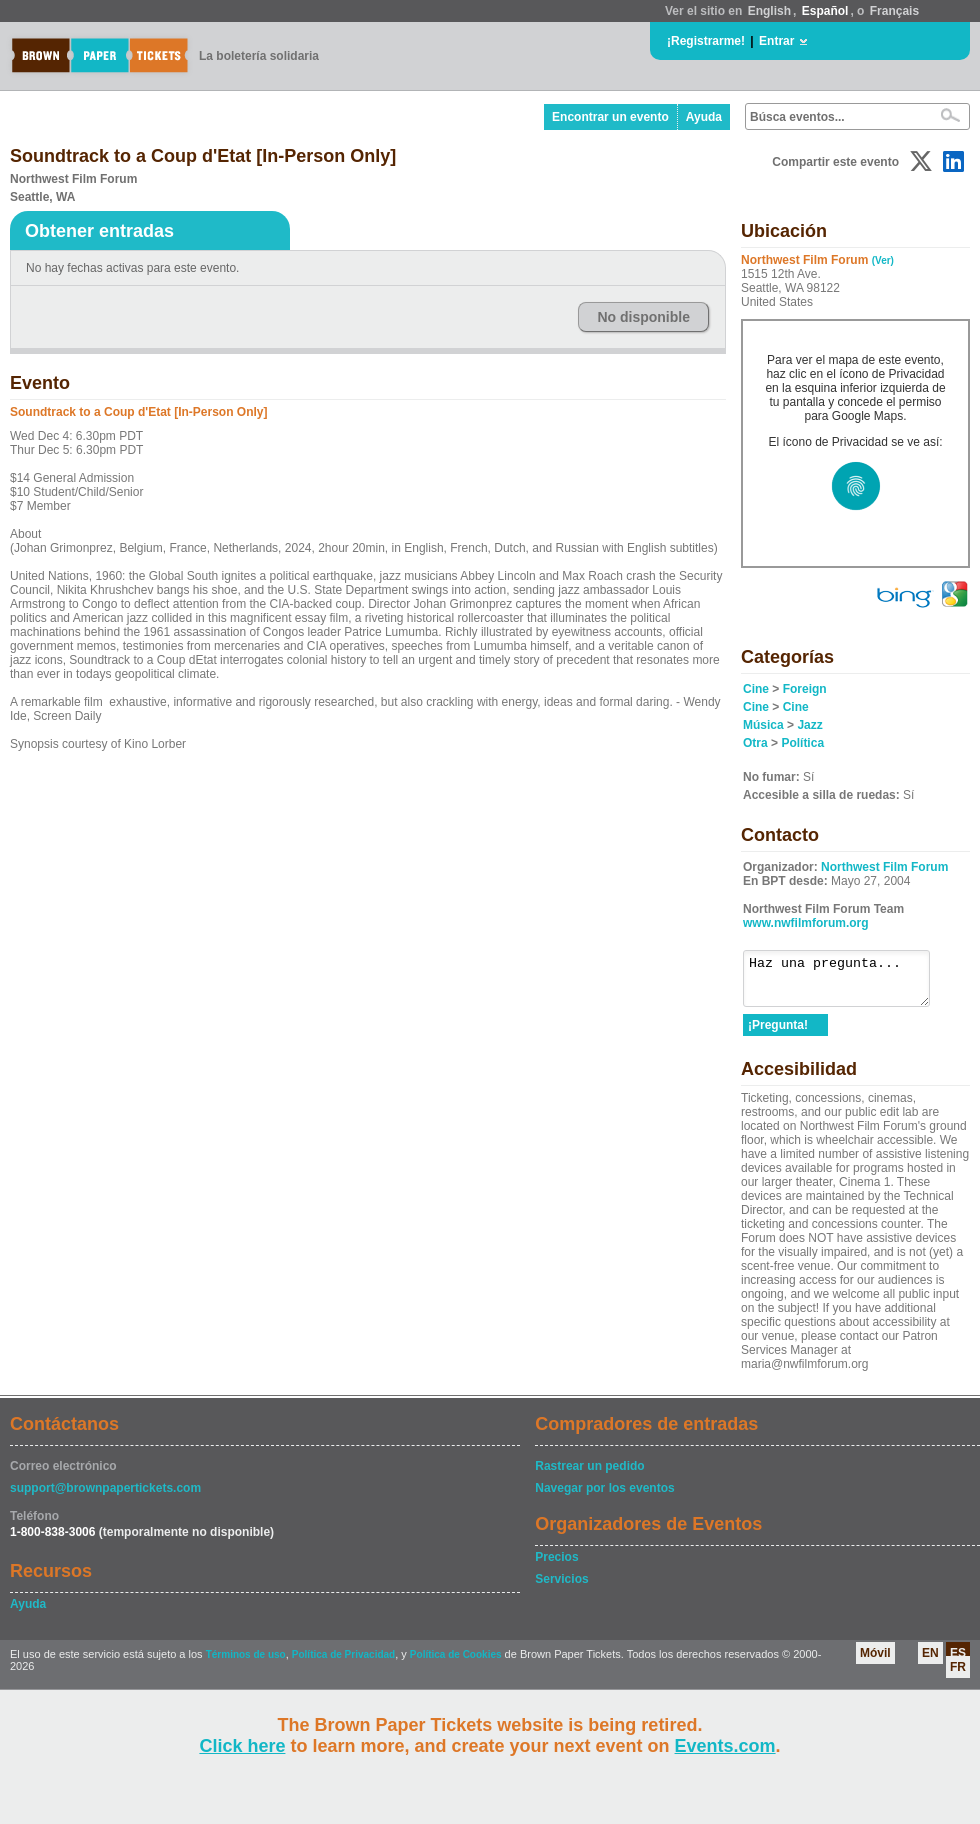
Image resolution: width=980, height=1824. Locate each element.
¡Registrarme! (706, 41)
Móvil (875, 1662)
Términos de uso (246, 1663)
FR (958, 1676)
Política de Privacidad (343, 1663)
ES (958, 1662)
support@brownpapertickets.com (105, 1497)
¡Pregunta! (778, 1034)
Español (825, 11)
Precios (556, 1566)
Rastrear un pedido (589, 1475)
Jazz (809, 725)
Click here (242, 1746)
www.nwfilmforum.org (806, 923)
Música (763, 725)
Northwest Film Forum (884, 867)
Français (894, 11)
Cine (756, 689)
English (769, 11)
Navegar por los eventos (604, 1497)
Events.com (725, 1746)
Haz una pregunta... (846, 983)
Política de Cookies (456, 1663)
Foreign (805, 689)
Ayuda (704, 117)
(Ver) (883, 260)
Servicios (561, 1588)
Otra (755, 743)
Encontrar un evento (610, 117)
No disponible (643, 317)
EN (930, 1662)
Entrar (776, 41)
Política (802, 743)
